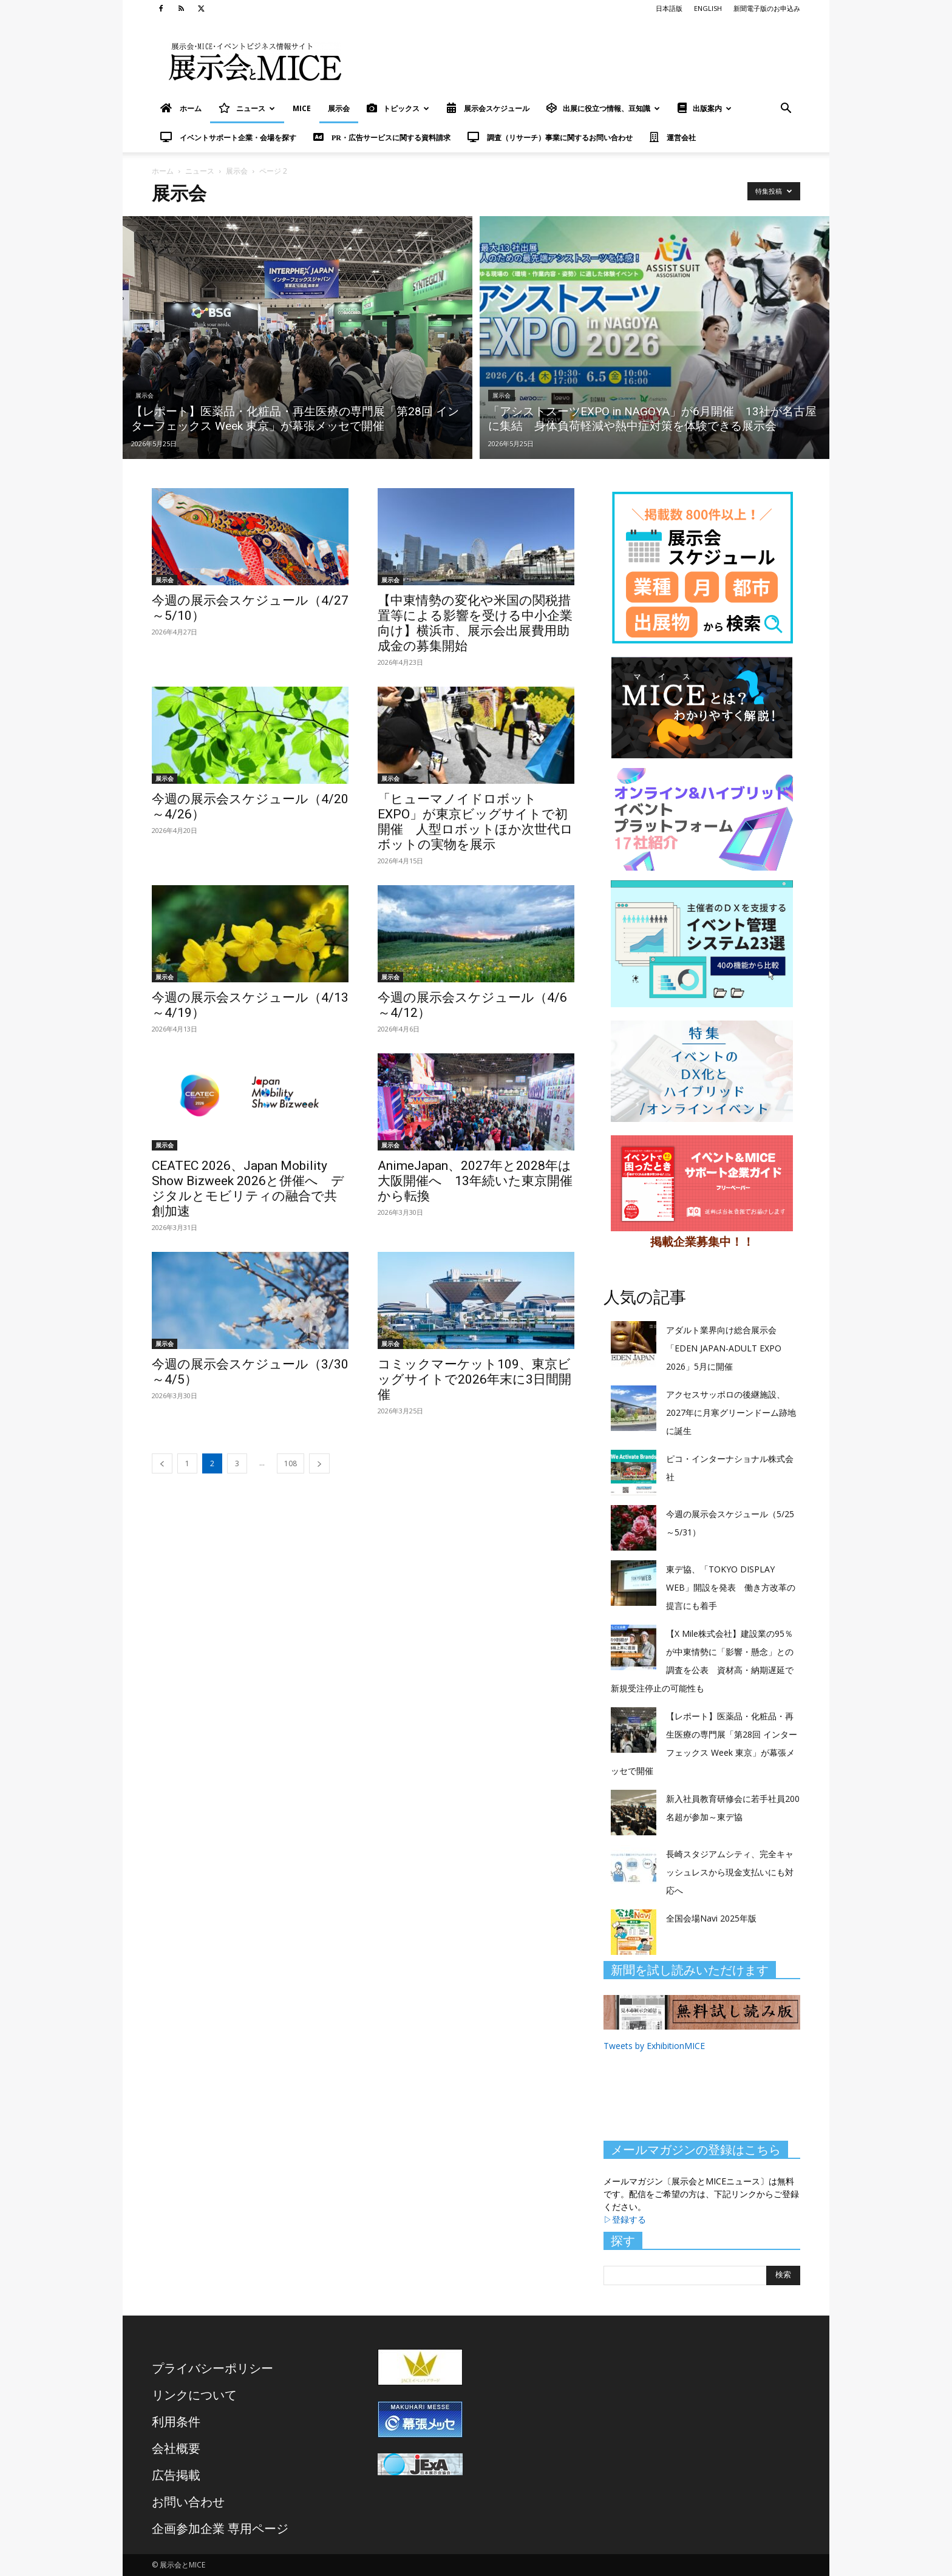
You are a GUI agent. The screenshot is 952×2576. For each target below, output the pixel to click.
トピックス (398, 108)
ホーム (163, 171)
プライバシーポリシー (212, 2368)
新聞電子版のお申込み (766, 8)
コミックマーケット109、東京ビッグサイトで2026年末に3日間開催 (474, 1379)
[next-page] (319, 1463)
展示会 (339, 108)
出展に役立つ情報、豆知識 (603, 108)
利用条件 (176, 2421)
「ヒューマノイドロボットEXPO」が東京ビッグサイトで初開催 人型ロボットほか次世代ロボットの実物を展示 (475, 822)
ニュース (247, 108)
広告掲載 (176, 2475)
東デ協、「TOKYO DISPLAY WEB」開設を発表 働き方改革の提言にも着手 (730, 1587)
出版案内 (705, 108)
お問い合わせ (188, 2501)
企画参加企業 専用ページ (220, 2528)
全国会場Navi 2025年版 (711, 1918)
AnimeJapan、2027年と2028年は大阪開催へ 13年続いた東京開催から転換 (475, 1180)
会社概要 (176, 2448)
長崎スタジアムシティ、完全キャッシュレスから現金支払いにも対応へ (730, 1872)
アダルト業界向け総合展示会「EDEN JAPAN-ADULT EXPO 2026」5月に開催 (723, 1348)
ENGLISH (708, 8)
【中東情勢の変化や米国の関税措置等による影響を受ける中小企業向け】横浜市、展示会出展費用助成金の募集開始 (475, 623)
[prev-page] (162, 1463)
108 (290, 1463)
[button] (785, 109)
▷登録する (625, 2219)
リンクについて (194, 2395)
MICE (302, 108)
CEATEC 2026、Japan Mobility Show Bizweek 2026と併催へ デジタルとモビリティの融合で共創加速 (248, 1188)
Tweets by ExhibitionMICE (654, 2045)
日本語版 (669, 8)
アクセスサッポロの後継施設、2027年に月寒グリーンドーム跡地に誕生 (731, 1412)
